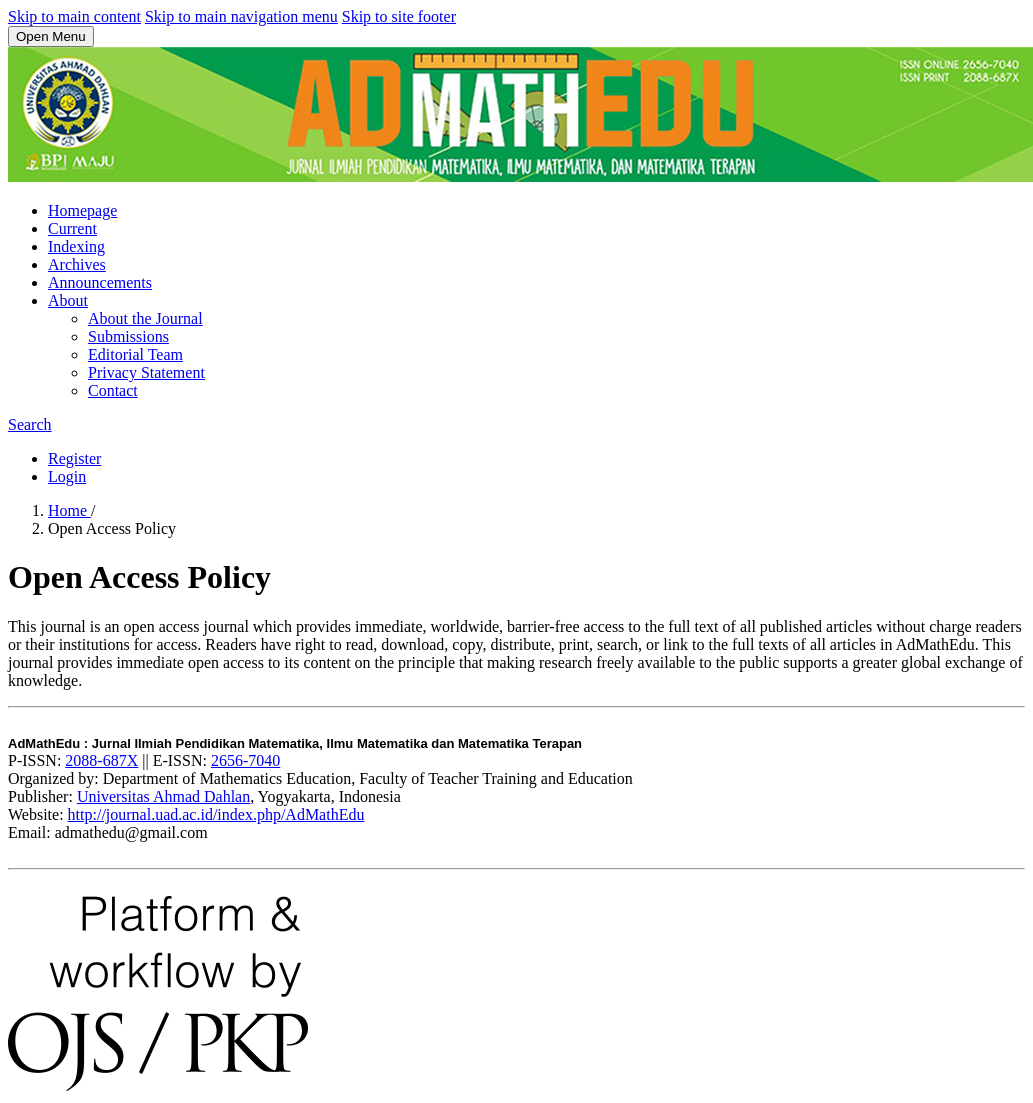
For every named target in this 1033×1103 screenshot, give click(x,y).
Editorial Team (135, 354)
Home (69, 510)
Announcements (100, 282)
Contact (113, 390)
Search (30, 424)
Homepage (82, 210)
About (68, 300)
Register (74, 458)
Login (67, 476)
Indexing (76, 246)
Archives (77, 264)
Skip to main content (74, 16)
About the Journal (145, 318)
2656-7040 (245, 760)
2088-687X (101, 760)
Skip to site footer (399, 16)
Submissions (128, 336)
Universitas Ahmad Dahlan (163, 796)
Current (72, 228)
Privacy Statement (146, 372)
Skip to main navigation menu (241, 16)
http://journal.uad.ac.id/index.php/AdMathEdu (216, 814)
